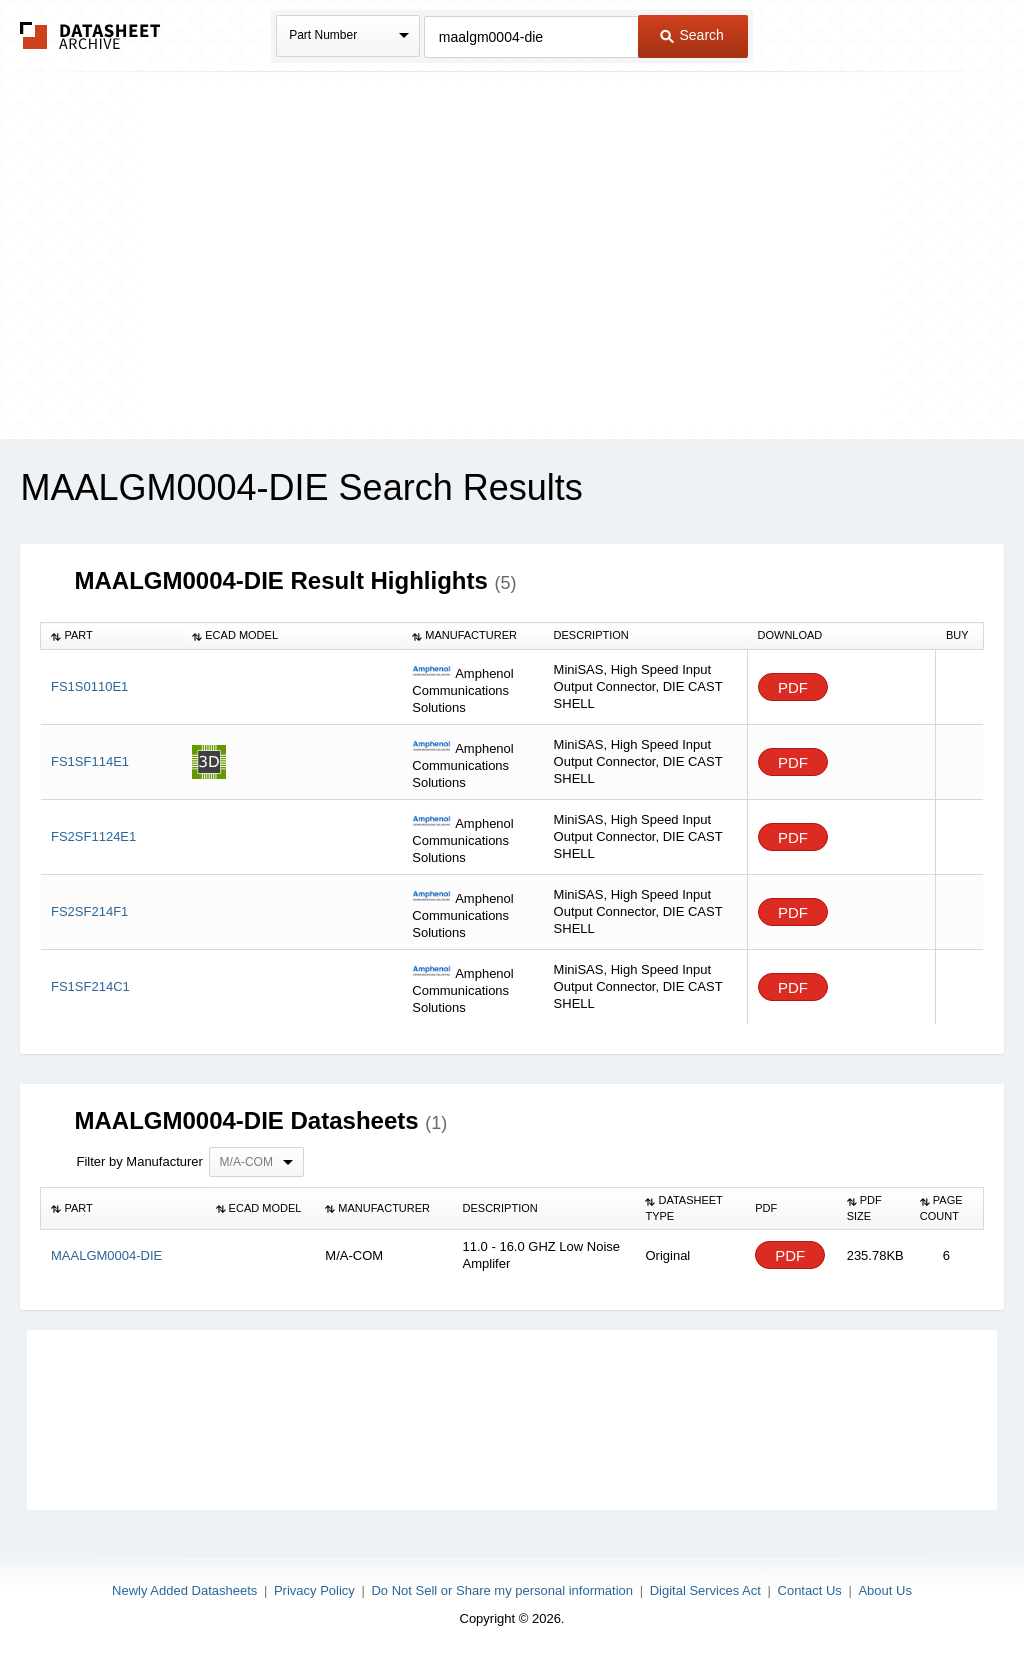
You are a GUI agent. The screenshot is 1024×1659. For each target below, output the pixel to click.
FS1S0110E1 (89, 686)
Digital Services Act (705, 1590)
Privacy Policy (314, 1590)
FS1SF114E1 (90, 761)
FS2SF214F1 (89, 911)
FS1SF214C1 (90, 986)
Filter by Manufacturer (139, 1161)
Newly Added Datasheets (184, 1590)
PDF (793, 687)
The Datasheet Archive (90, 35)
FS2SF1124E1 (93, 836)
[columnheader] (111, 636)
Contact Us (810, 1590)
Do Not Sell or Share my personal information (502, 1590)
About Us (884, 1590)
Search (692, 35)
